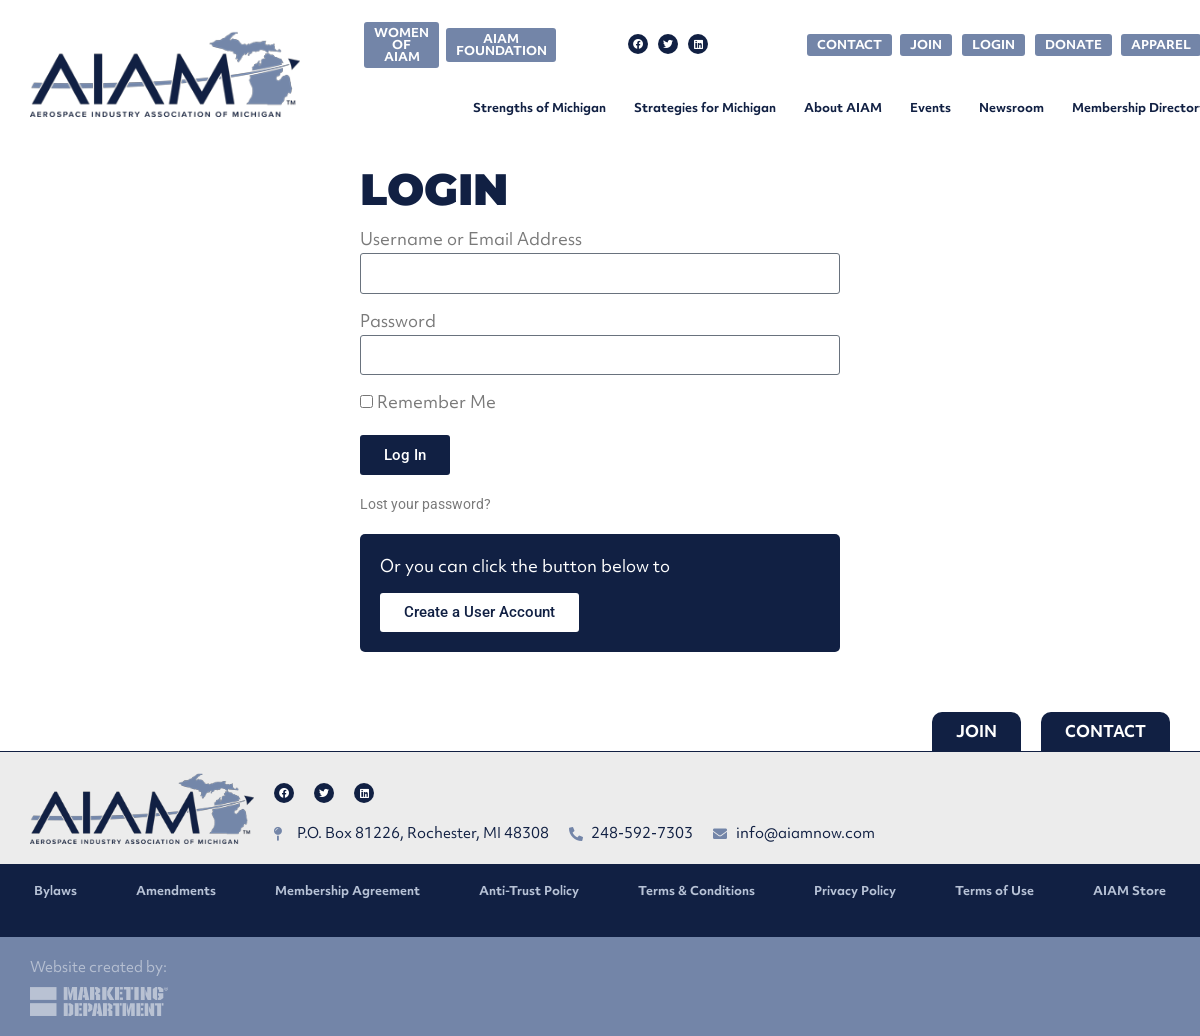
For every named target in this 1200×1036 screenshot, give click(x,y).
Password (398, 322)
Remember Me (428, 403)
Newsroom (1011, 107)
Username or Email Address (471, 240)
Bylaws (55, 890)
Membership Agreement (347, 890)
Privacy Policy (855, 890)
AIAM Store (1129, 890)
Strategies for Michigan (705, 107)
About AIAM (843, 107)
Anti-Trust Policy (529, 890)
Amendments (176, 890)
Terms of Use (994, 890)
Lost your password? (425, 504)
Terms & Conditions (696, 890)
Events (930, 107)
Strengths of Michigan (539, 107)
